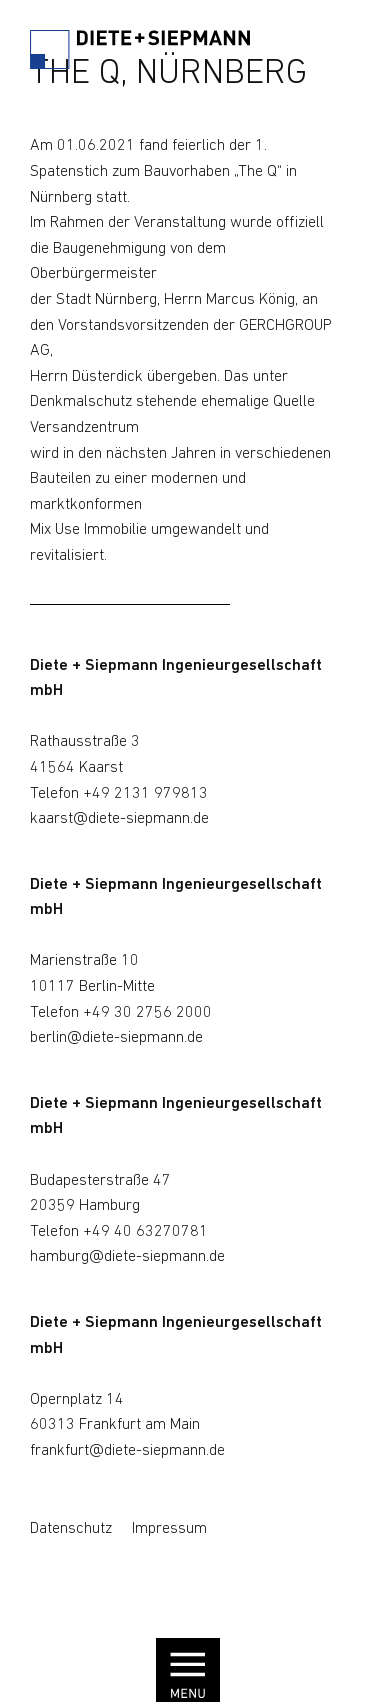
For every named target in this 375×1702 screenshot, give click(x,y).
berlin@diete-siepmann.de (116, 1038)
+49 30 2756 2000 (147, 1013)
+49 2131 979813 (145, 794)
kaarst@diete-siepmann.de (119, 819)
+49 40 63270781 (145, 1232)
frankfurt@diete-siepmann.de (127, 1451)
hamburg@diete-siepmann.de (127, 1257)
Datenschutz (71, 1529)
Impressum (169, 1529)
